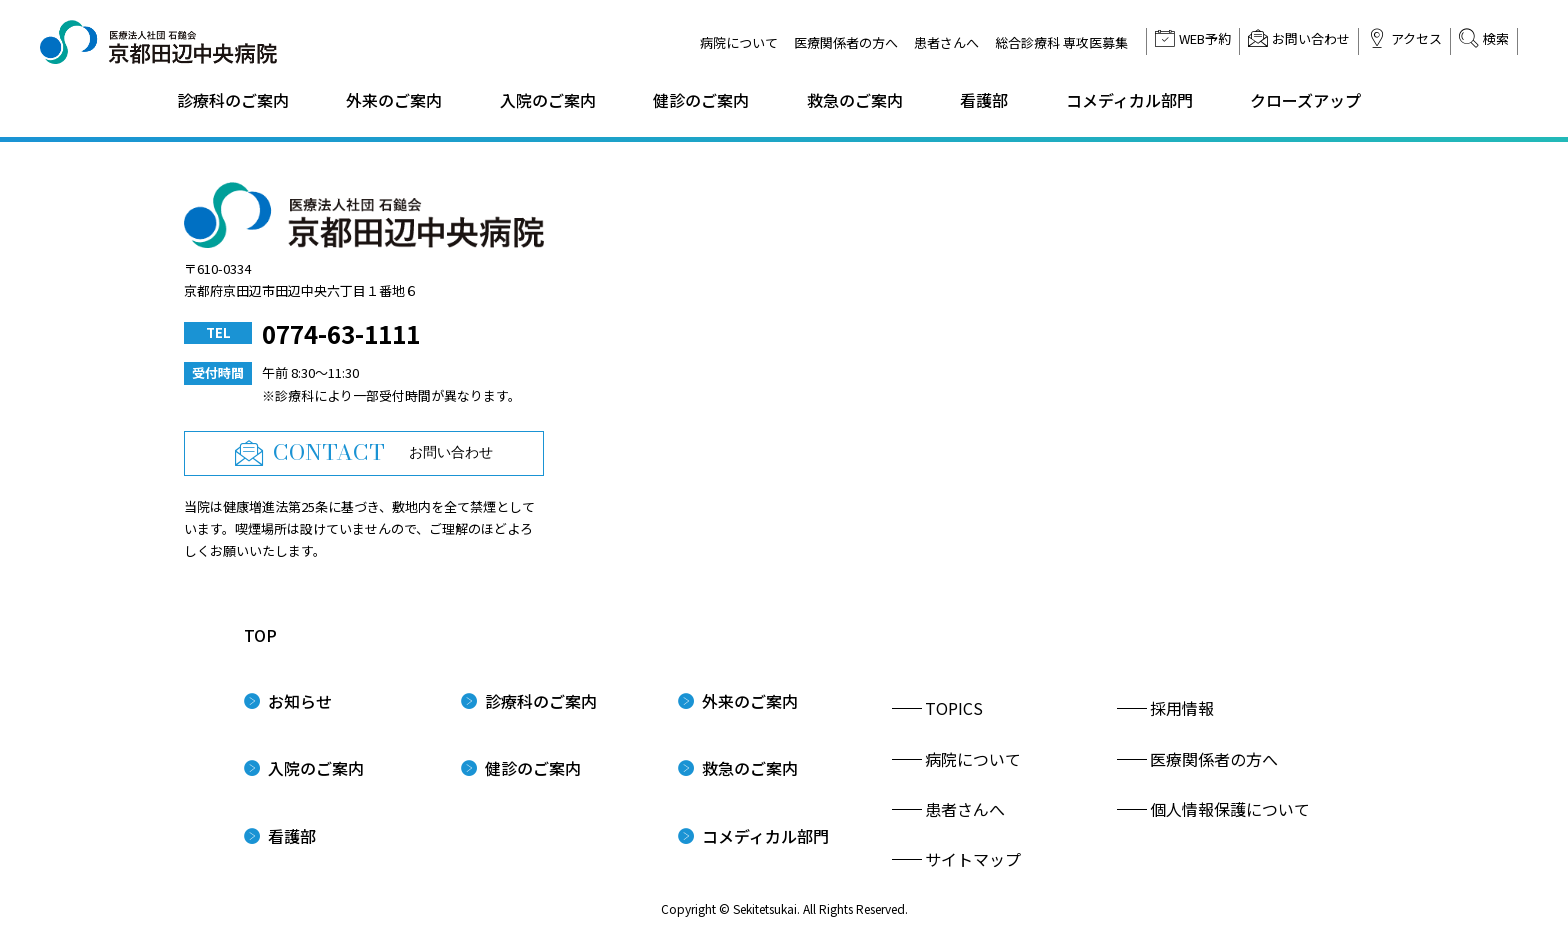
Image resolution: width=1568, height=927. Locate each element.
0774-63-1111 (341, 333)
